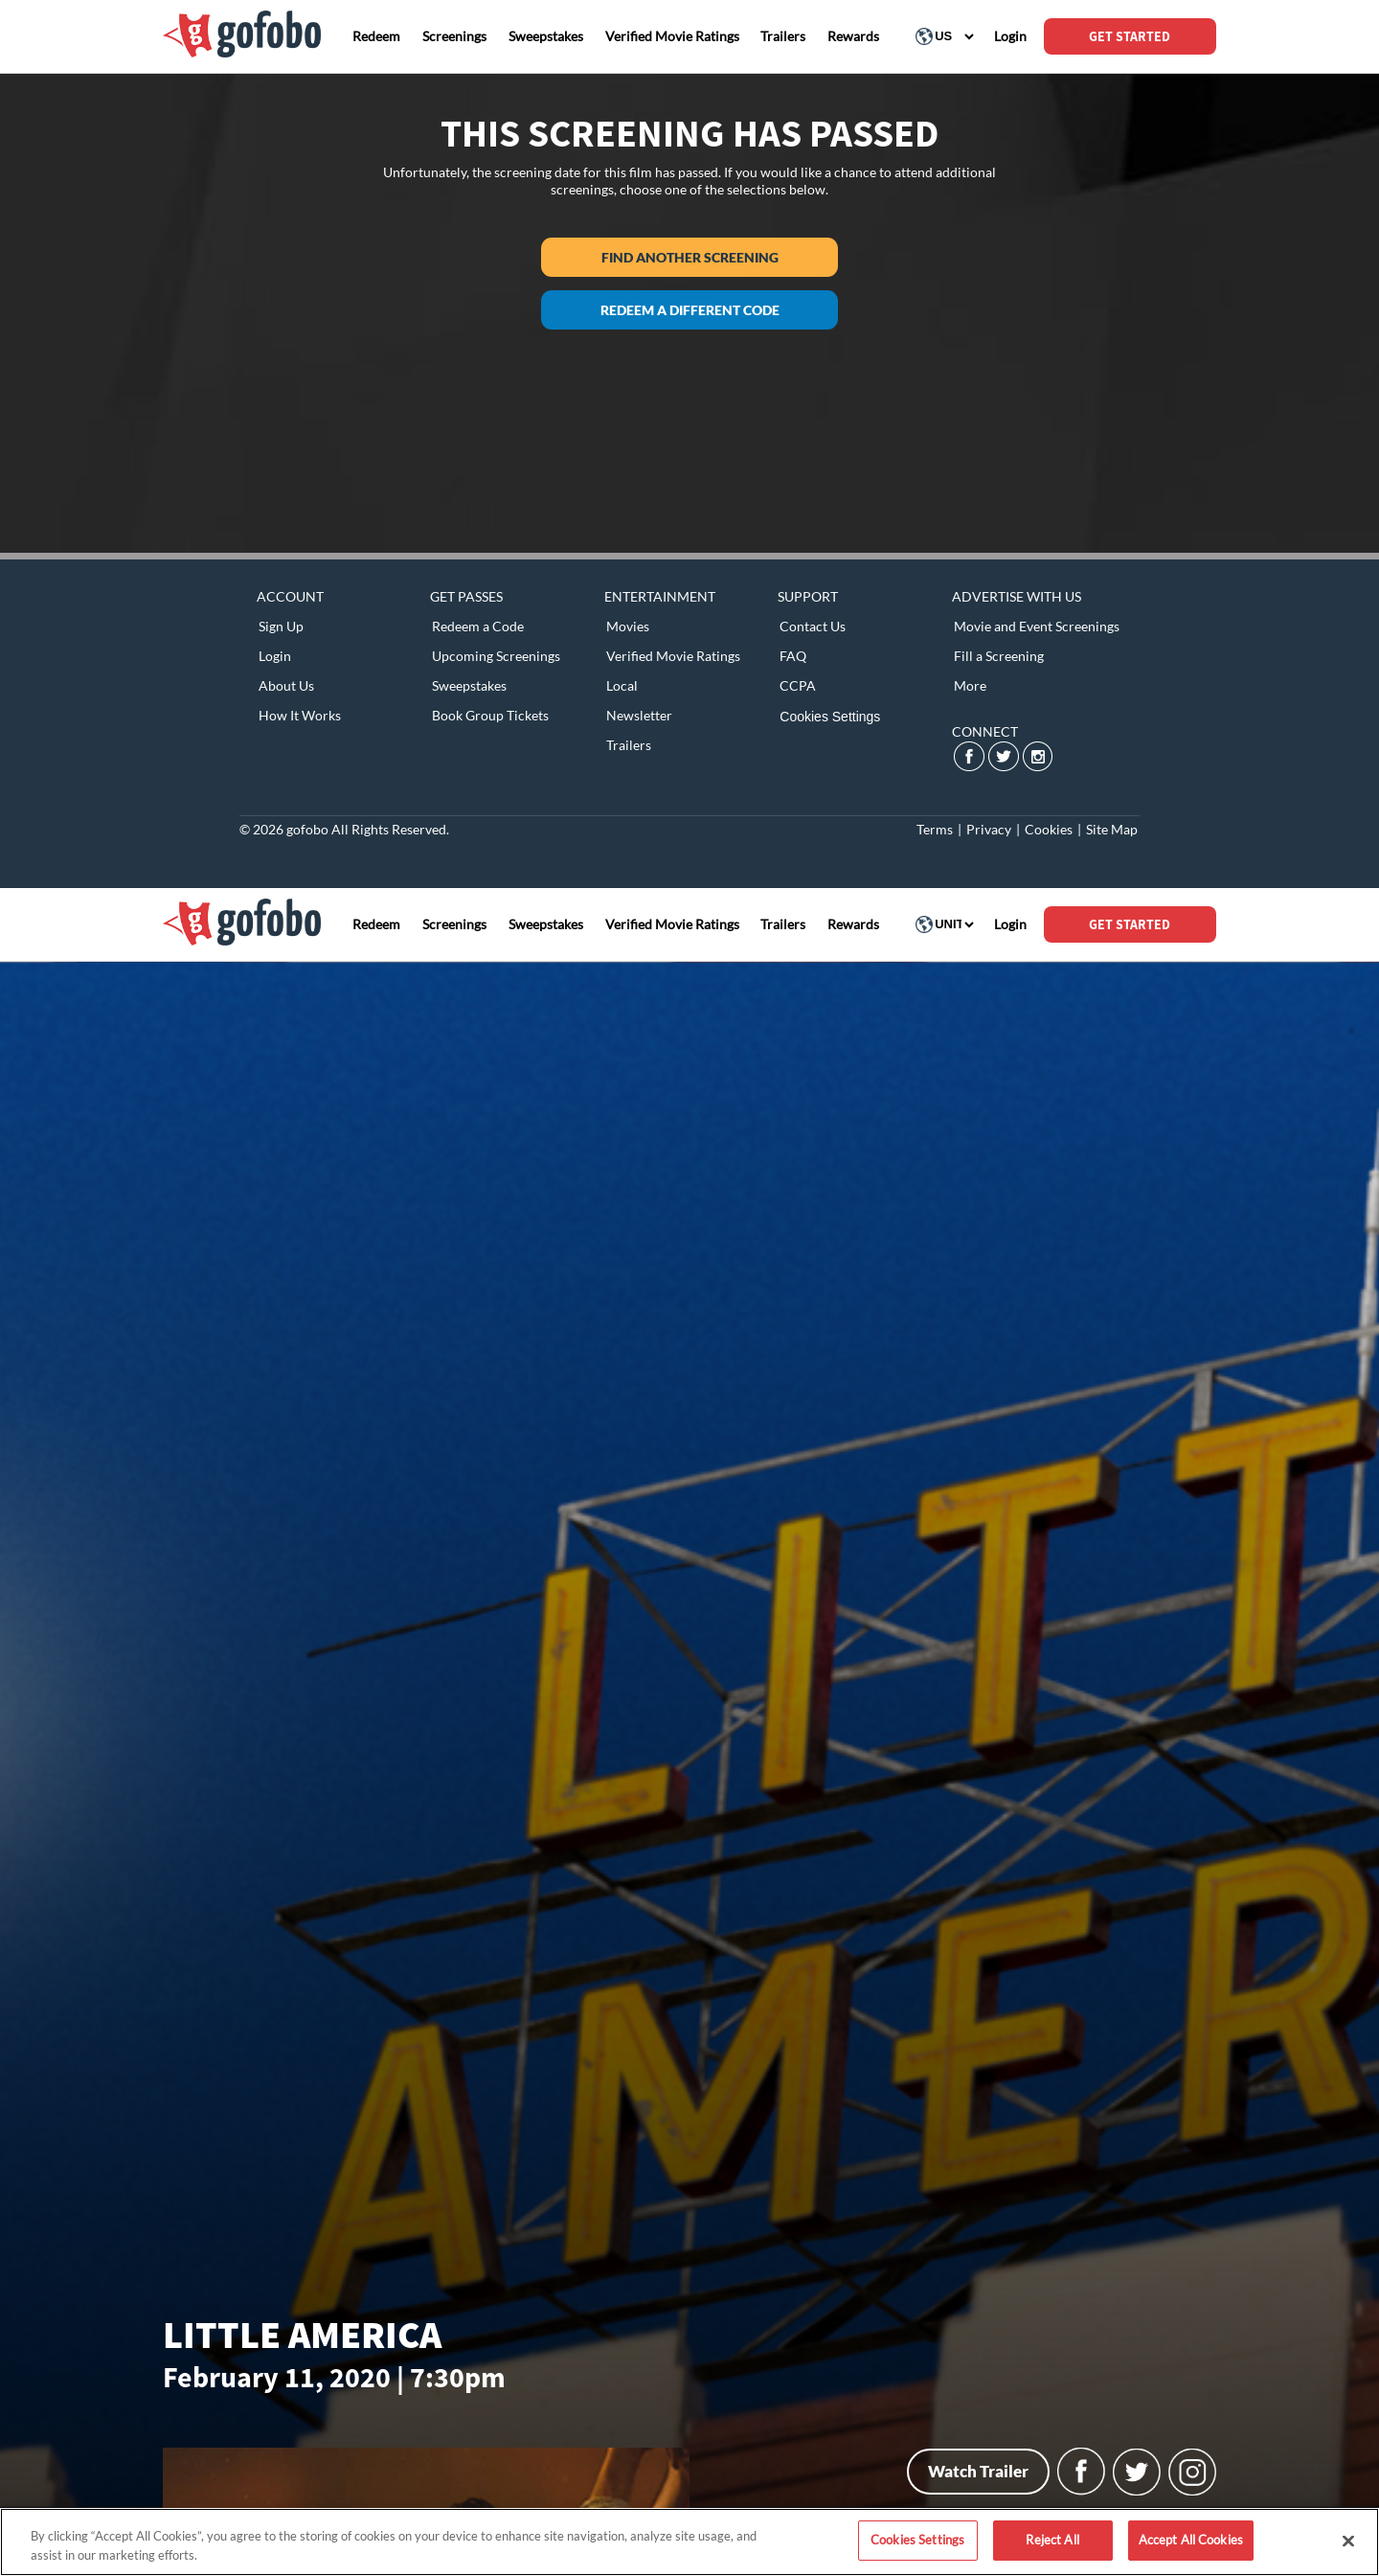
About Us (286, 685)
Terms (934, 829)
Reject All (1052, 2539)
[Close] (1348, 2540)
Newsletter (639, 715)
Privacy (988, 829)
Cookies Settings (830, 716)
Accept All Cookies (1191, 2539)
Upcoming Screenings (496, 656)
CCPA (798, 685)
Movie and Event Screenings (1036, 626)
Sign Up (281, 626)
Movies (627, 626)
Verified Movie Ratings (673, 656)
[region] (689, 2542)
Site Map (1112, 829)
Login (275, 656)
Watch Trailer (978, 2471)
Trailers (628, 745)
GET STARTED (1129, 36)
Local (622, 685)
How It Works (300, 715)
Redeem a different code (690, 310)
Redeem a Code (478, 626)
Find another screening (690, 257)
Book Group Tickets (490, 715)
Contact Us (813, 626)
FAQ (793, 656)
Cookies (1049, 829)
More (970, 685)
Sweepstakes (469, 685)
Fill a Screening (999, 656)
